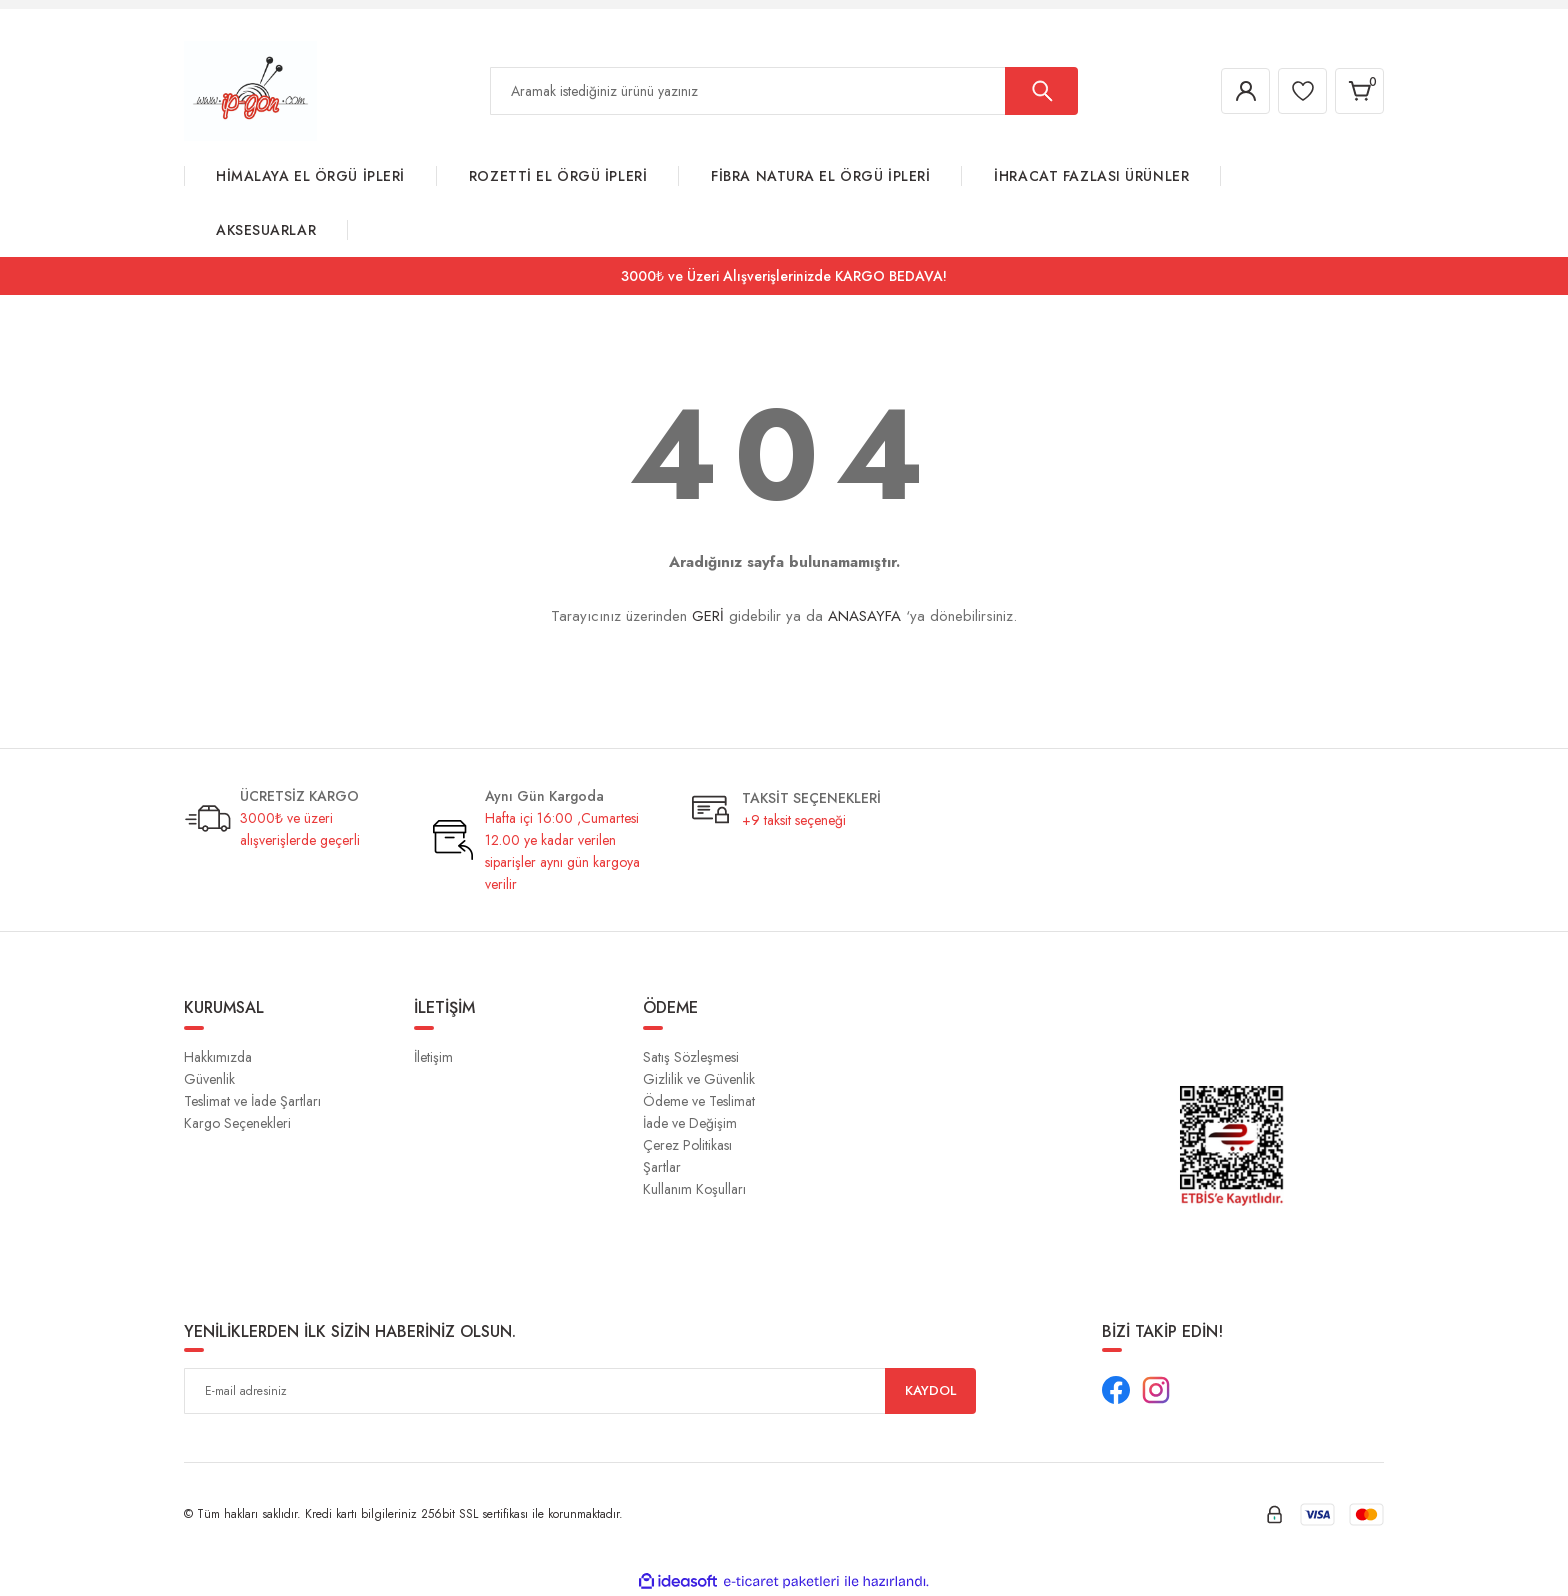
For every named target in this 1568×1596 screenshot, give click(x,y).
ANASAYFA (864, 616)
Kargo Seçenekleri (237, 1123)
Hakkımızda (218, 1057)
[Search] (784, 91)
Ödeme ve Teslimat (699, 1101)
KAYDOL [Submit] (931, 1391)
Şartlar (662, 1167)
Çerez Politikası (687, 1145)
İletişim (433, 1057)
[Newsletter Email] (580, 1391)
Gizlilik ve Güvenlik (699, 1079)
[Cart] (1358, 91)
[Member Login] (1238, 91)
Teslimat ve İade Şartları (252, 1101)
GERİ (708, 616)
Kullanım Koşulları (694, 1189)
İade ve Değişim (690, 1123)
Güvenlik (209, 1079)
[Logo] (250, 90)
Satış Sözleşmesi (691, 1057)
